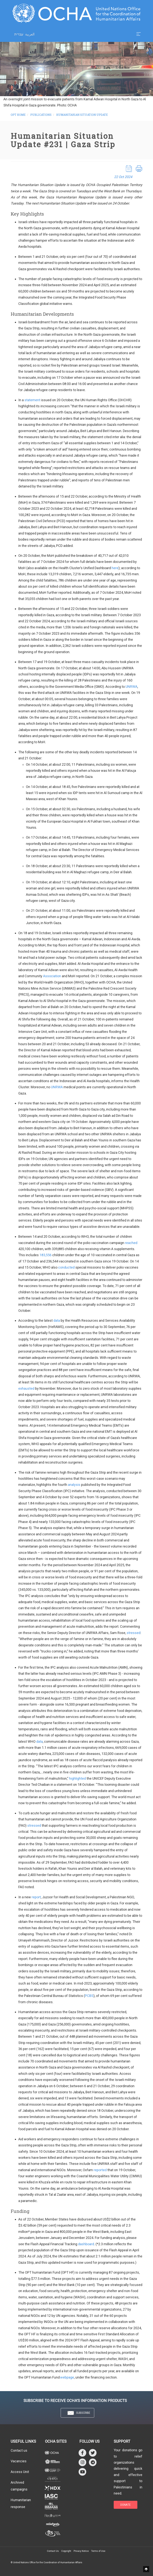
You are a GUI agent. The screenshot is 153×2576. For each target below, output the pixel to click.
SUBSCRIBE (77, 2413)
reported (100, 2170)
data (56, 1320)
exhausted (26, 1388)
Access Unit (20, 2472)
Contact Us (53, 2551)
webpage (67, 2377)
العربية (30, 34)
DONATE (125, 2504)
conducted (66, 1267)
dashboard (86, 2244)
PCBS (89, 1996)
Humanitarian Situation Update (82, 115)
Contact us (19, 2450)
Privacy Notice (81, 2551)
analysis (74, 1485)
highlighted (77, 1778)
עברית (18, 34)
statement (32, 400)
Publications (41, 115)
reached (131, 1243)
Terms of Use (98, 2551)
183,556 (45, 1255)
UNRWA (131, 687)
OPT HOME (18, 115)
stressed (133, 1633)
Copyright (66, 2551)
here (115, 568)
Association (52, 976)
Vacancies (19, 2461)
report (36, 1897)
